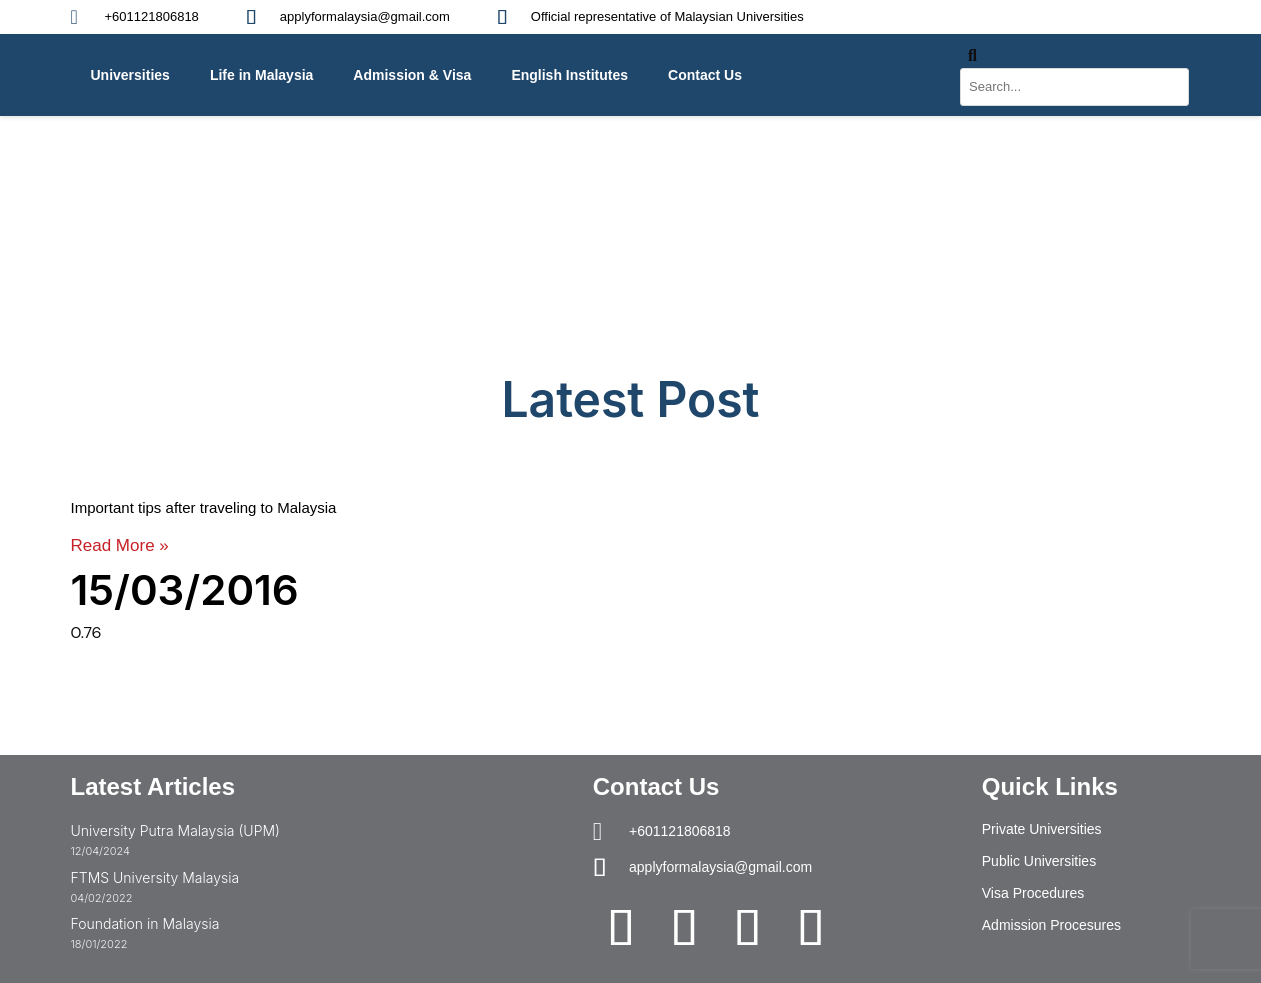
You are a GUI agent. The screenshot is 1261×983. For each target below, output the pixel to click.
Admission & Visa (412, 75)
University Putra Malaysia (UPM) (175, 830)
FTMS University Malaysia (155, 877)
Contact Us (705, 75)
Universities (130, 75)
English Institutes (569, 75)
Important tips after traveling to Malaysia (204, 507)
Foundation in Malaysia (145, 923)
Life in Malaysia (261, 75)
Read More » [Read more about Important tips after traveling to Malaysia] (120, 545)
